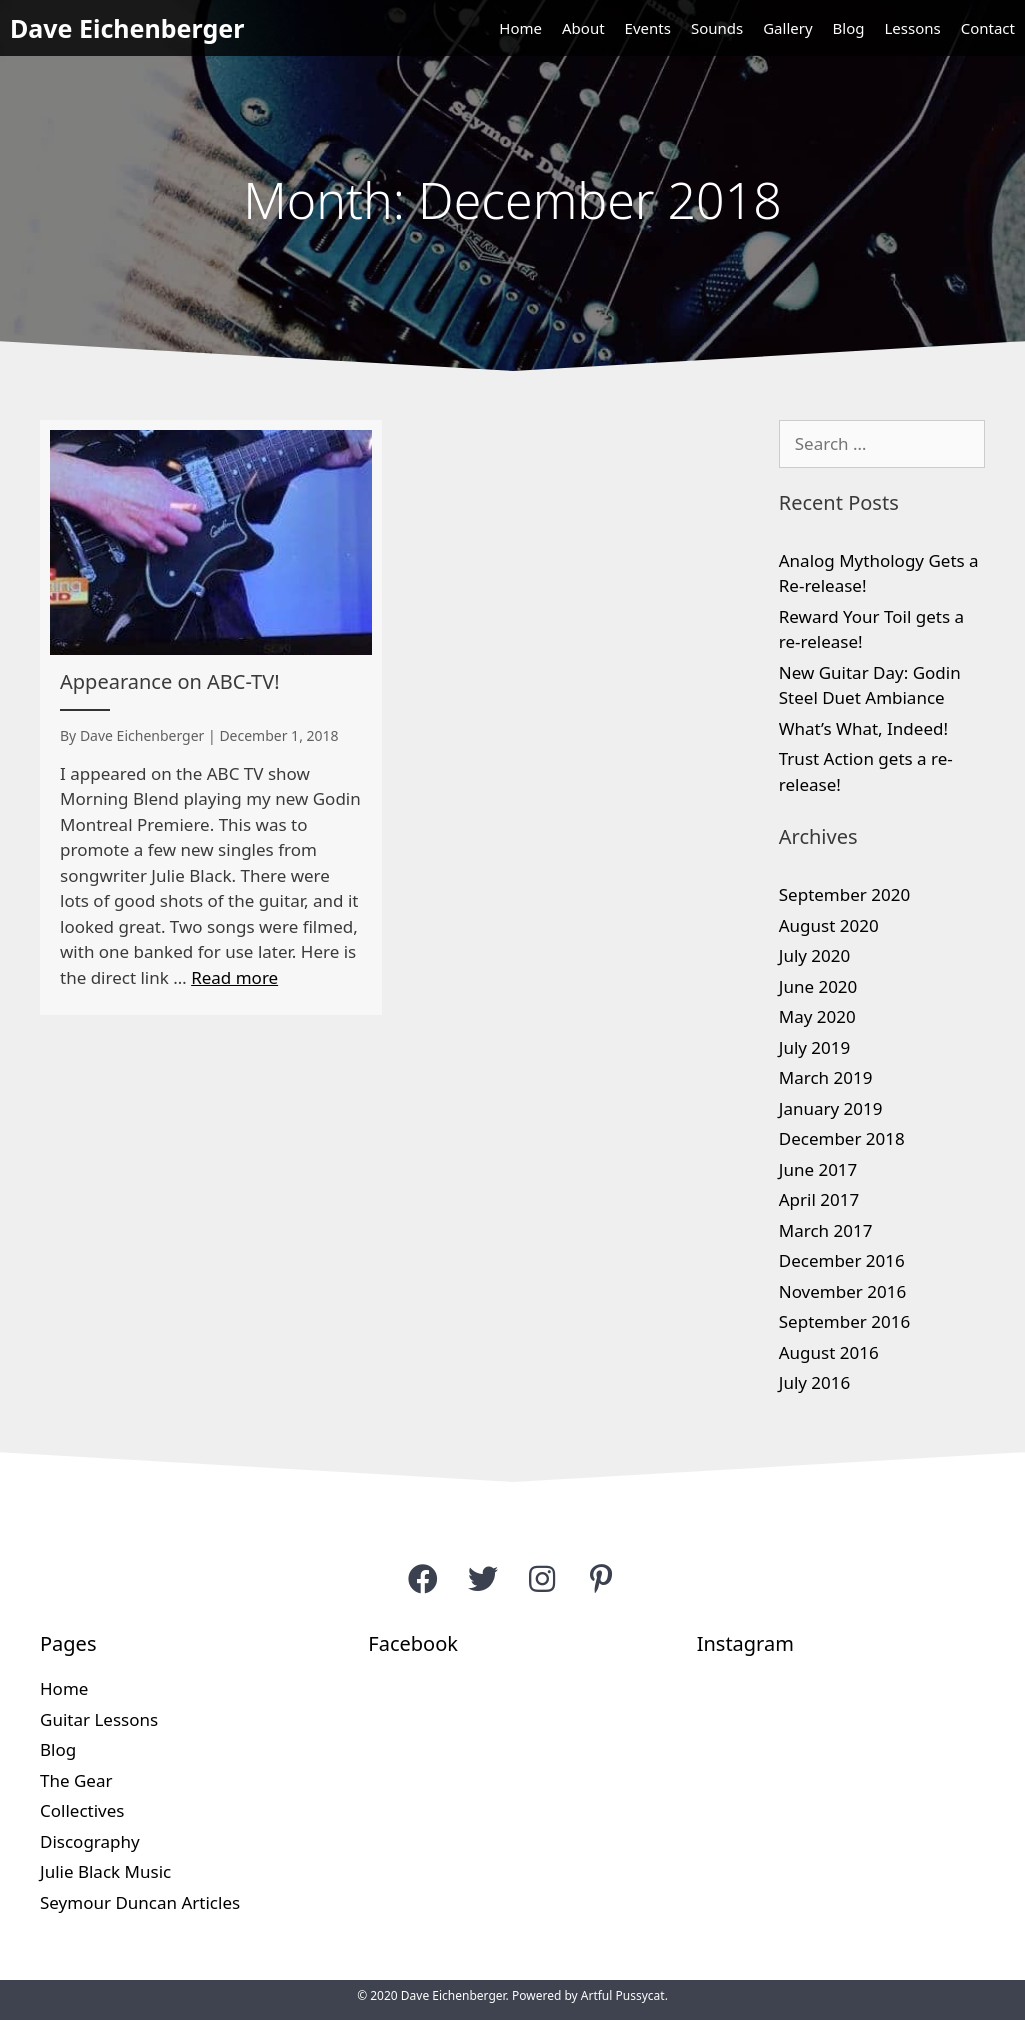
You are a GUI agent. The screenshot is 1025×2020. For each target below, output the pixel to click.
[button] (423, 1578)
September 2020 (844, 894)
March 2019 (826, 1077)
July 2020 (815, 955)
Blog (849, 28)
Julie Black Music (105, 1871)
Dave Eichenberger (127, 28)
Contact (988, 28)
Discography (90, 1841)
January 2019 (831, 1108)
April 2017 (819, 1199)
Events (648, 28)
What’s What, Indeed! (863, 728)
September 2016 (844, 1321)
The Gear (76, 1780)
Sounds (717, 28)
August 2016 (829, 1352)
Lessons (912, 28)
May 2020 (817, 1016)
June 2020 (818, 986)
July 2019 (815, 1047)
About (583, 28)
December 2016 (842, 1260)
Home (520, 28)
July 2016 (815, 1382)
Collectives (82, 1810)
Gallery (787, 28)
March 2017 (826, 1230)
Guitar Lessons (99, 1719)
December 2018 (842, 1138)
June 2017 (818, 1169)
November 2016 (842, 1291)
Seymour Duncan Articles (140, 1902)
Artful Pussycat (623, 1995)
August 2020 (829, 925)
